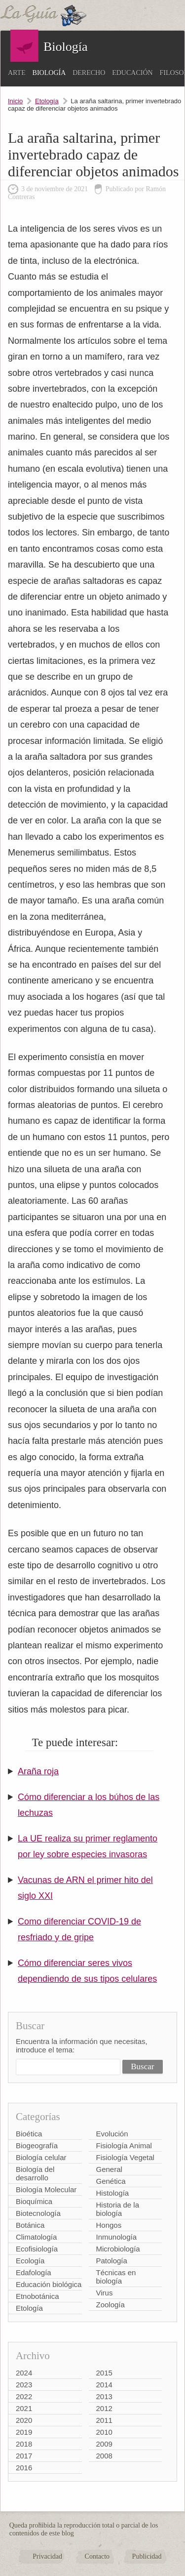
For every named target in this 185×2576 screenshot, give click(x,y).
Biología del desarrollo (35, 2173)
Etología (47, 101)
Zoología (110, 2304)
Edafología (33, 2272)
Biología (49, 73)
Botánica (30, 2225)
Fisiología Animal (124, 2145)
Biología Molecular (46, 2189)
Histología (112, 2193)
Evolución (112, 2133)
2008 (104, 2456)
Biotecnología (38, 2213)
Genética (111, 2181)
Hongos (109, 2225)
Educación (132, 73)
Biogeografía (37, 2145)
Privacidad (47, 2556)
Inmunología (116, 2237)
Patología (111, 2260)
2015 (104, 2373)
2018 (24, 2444)
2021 (24, 2408)
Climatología (36, 2237)
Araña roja (38, 1771)
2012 (104, 2408)
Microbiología (118, 2249)
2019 (24, 2432)
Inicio (15, 101)
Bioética (29, 2133)
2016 (24, 2467)
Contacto (97, 2556)
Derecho (89, 73)
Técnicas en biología (116, 2276)
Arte (17, 73)
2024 (24, 2373)
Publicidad (147, 2556)
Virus (104, 2293)
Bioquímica (34, 2201)
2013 (104, 2396)
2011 (104, 2420)
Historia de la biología (118, 2209)
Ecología (30, 2260)
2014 (104, 2384)
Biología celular (41, 2157)
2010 (104, 2432)
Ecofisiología (37, 2249)
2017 (24, 2456)
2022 (24, 2396)
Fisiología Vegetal (125, 2157)
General (109, 2169)
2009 (104, 2444)
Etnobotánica (37, 2296)
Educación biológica (48, 2284)
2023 (24, 2384)
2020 (24, 2420)
